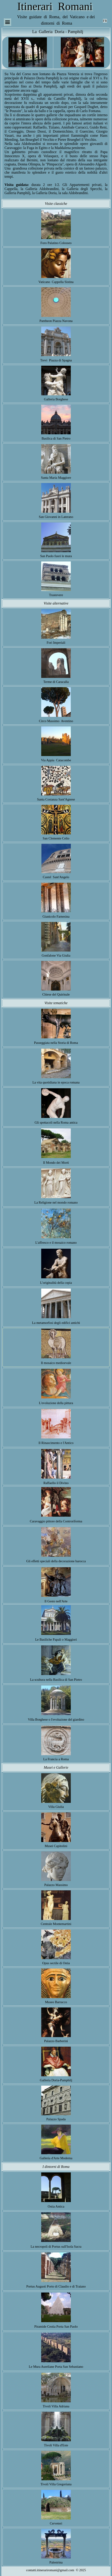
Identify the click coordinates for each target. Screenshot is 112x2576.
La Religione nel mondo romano (56, 1202)
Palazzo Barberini (56, 2041)
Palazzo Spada (56, 2119)
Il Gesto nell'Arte (55, 1601)
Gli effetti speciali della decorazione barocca (56, 1561)
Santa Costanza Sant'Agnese (56, 799)
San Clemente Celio (56, 838)
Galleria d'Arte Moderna (56, 2158)
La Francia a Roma (56, 1759)
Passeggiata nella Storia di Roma (56, 1043)
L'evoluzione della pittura (56, 1403)
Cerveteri (56, 2523)
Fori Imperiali (56, 642)
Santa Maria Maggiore (56, 477)
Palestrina (56, 2562)
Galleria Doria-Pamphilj (56, 2080)
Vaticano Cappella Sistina (56, 282)
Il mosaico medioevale (56, 1363)
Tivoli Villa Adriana (56, 2406)
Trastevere (56, 595)
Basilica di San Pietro (56, 438)
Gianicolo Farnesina (56, 916)
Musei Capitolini (56, 1846)
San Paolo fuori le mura (56, 556)
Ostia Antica (56, 2206)
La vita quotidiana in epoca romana (55, 1082)
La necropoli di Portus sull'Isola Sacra (56, 2246)
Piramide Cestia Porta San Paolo (56, 2326)
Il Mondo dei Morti (56, 1162)
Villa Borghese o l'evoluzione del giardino (56, 1719)
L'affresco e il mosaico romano (55, 1242)
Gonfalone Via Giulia (56, 955)
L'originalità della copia (56, 1282)
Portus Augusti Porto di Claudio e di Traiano (56, 2286)
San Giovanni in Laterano (56, 517)
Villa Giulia (56, 1807)
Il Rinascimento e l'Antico (56, 1443)
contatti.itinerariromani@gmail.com (50, 2570)
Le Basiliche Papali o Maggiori (56, 1639)
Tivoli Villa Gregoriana (56, 2484)
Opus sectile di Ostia (56, 1963)
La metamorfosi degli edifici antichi (56, 1323)
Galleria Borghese (56, 399)
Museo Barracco (56, 2002)
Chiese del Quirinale (56, 994)
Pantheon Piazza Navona (56, 321)
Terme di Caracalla (56, 682)
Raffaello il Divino (56, 1483)
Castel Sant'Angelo (56, 877)
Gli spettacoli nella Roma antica (56, 1122)
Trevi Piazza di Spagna (56, 360)
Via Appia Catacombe (56, 760)
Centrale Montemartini (56, 1924)
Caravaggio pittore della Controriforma (56, 1521)
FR (105, 21)
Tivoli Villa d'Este (56, 2445)
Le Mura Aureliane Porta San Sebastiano (56, 2366)
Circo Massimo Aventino (56, 721)
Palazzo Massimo (56, 1885)
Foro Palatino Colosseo (56, 243)
